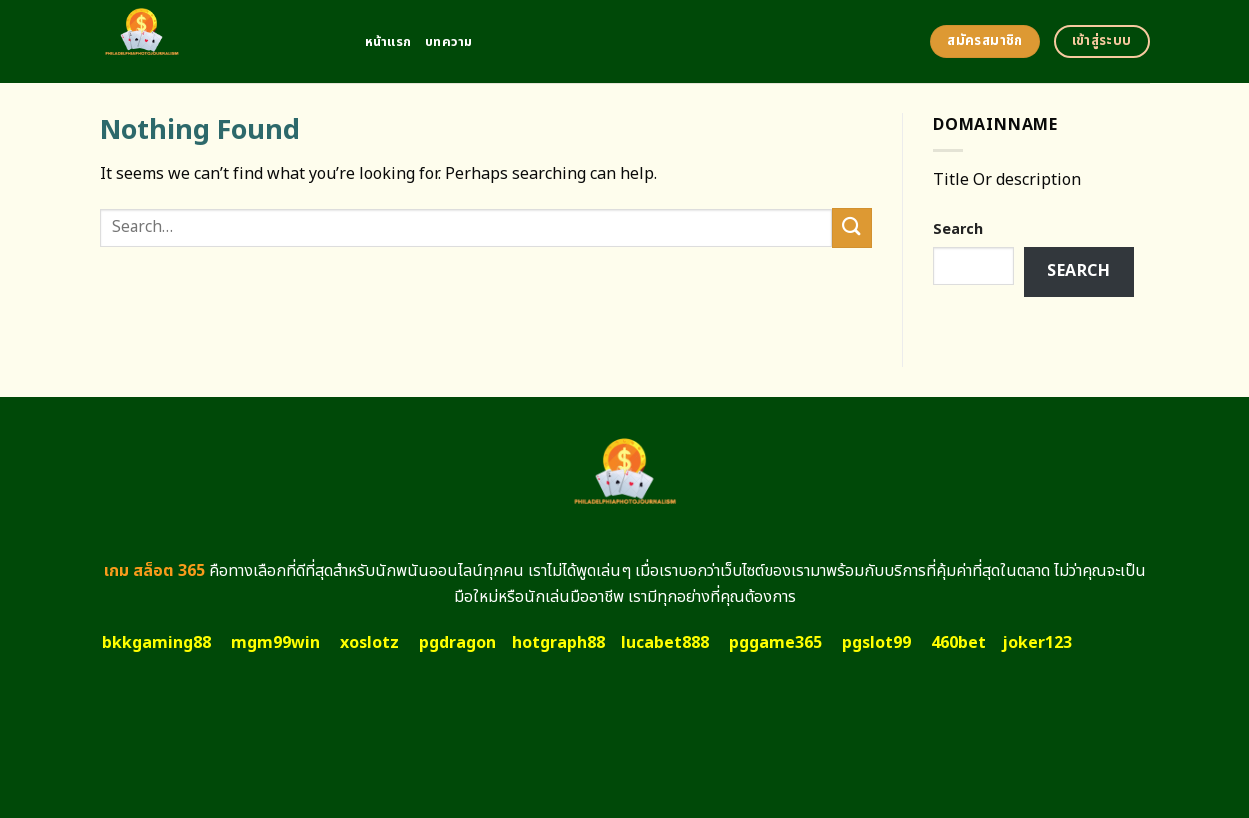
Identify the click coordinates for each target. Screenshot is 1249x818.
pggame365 (775, 643)
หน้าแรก (388, 42)
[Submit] (852, 227)
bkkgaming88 (156, 643)
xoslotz (369, 643)
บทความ (449, 42)
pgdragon (457, 643)
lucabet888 (665, 643)
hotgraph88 (558, 643)
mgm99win (275, 643)
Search (958, 229)
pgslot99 (876, 643)
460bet (958, 643)
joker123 (1037, 643)
